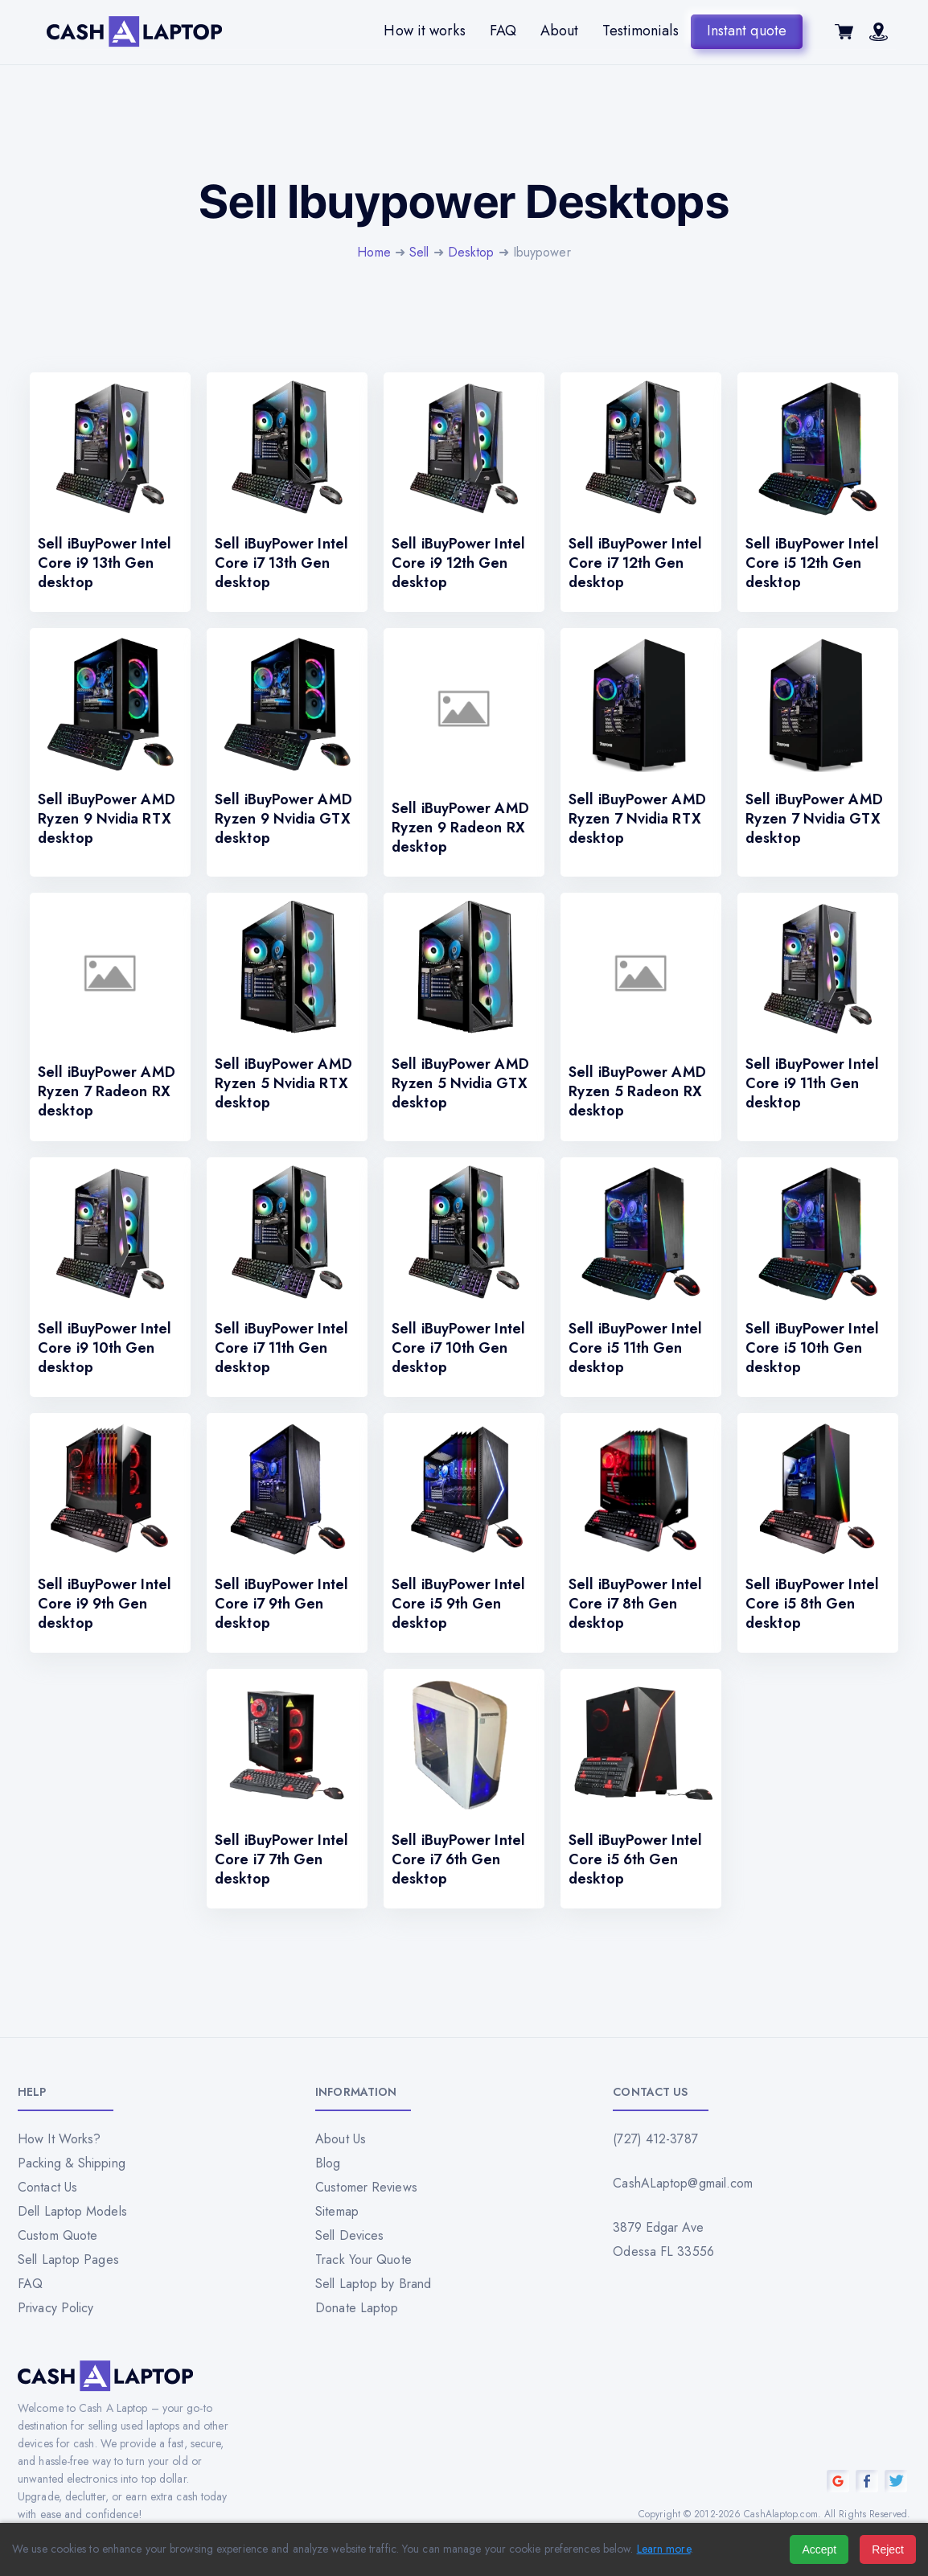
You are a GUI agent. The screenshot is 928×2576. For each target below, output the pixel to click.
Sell (419, 252)
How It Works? (59, 2139)
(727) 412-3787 (655, 2139)
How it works (424, 30)
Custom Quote (57, 2235)
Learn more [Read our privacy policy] (664, 2549)
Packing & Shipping (71, 2163)
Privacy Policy (55, 2308)
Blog (327, 2163)
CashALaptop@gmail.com (683, 2183)
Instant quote (746, 30)
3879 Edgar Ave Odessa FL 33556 (663, 2239)
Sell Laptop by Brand (373, 2283)
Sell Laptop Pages (68, 2259)
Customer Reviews (366, 2187)
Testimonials (640, 30)
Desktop (471, 252)
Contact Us (47, 2187)
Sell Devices (349, 2235)
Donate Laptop (356, 2308)
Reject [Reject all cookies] (888, 2549)
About (559, 30)
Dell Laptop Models (72, 2211)
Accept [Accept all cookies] (819, 2549)
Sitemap (337, 2211)
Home (373, 252)
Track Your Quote (363, 2259)
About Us (340, 2139)
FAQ (503, 30)
